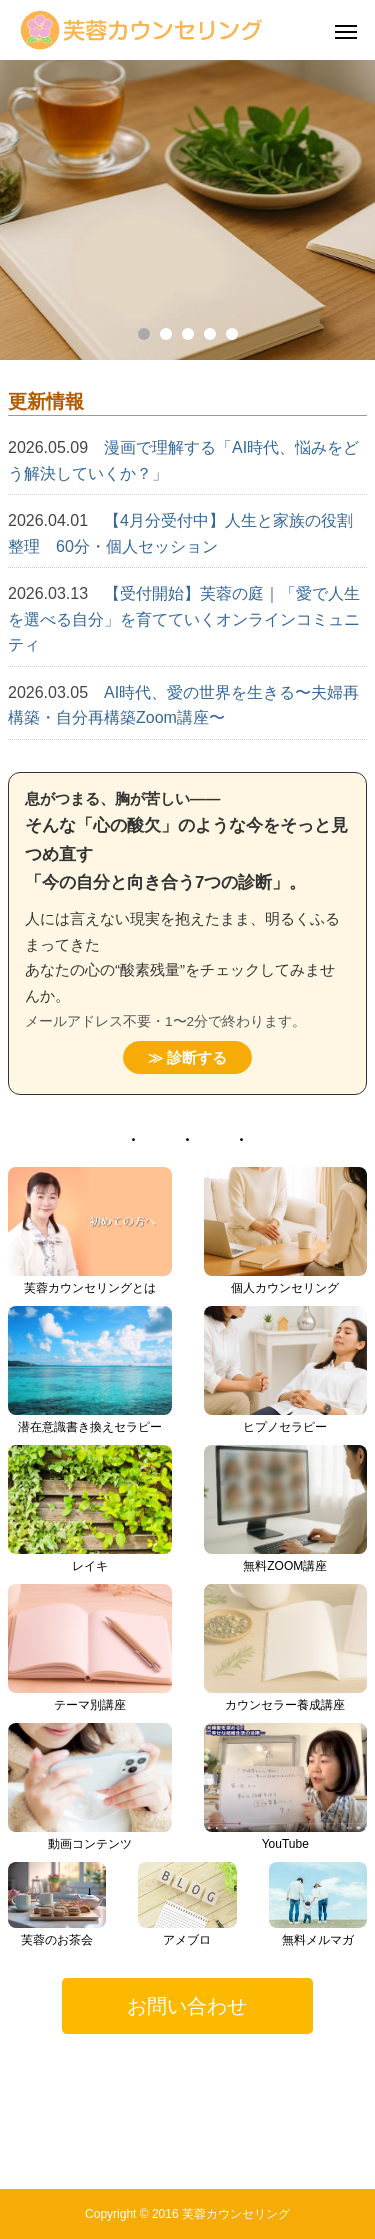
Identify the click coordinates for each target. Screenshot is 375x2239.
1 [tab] (144, 334)
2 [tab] (166, 334)
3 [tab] (188, 334)
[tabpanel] (187, 210)
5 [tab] (232, 334)
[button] (187, 2006)
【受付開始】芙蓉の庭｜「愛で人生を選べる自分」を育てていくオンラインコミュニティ (184, 619)
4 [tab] (210, 334)
